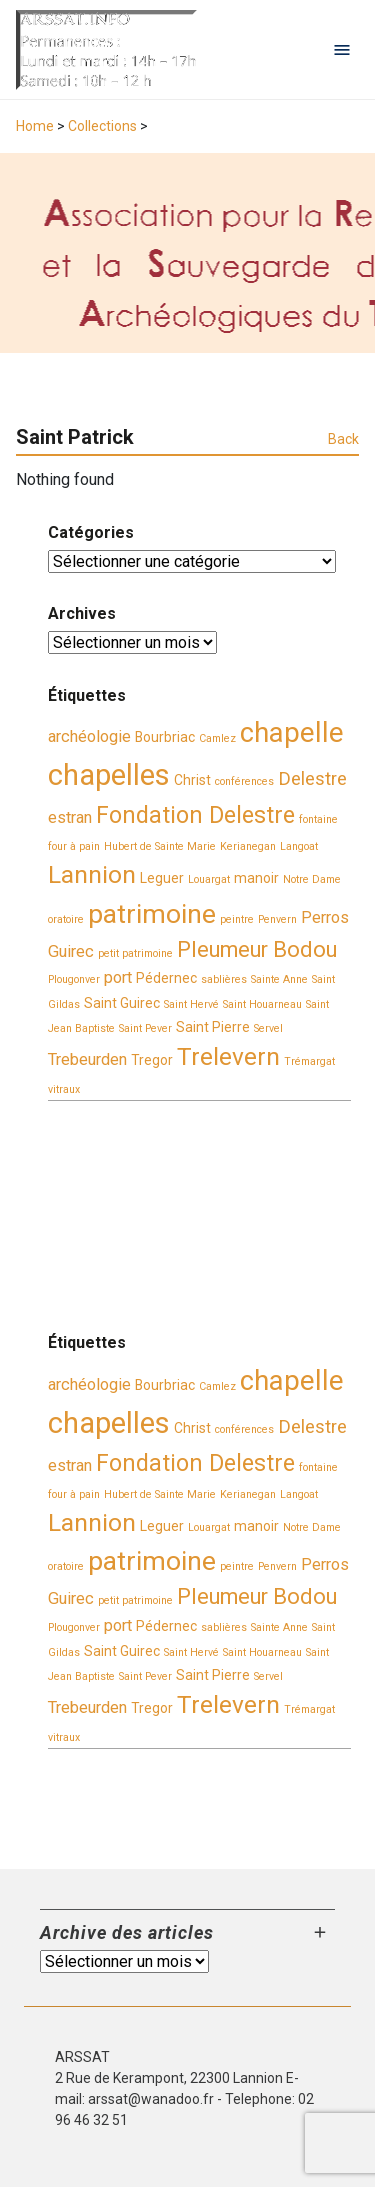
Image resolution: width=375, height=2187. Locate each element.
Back (343, 439)
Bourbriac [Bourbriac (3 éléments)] (165, 737)
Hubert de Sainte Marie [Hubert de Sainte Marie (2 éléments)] (160, 846)
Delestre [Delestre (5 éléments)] (312, 779)
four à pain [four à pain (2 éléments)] (74, 846)
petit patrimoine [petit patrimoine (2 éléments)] (135, 953)
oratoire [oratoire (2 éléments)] (66, 919)
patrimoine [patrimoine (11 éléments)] (152, 914)
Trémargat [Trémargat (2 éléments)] (309, 1061)
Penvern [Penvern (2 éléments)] (277, 919)
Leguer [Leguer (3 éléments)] (162, 878)
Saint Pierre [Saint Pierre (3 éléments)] (213, 1027)
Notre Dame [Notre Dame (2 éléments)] (312, 879)
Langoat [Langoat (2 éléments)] (299, 846)
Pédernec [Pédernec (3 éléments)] (166, 978)
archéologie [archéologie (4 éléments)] (89, 736)
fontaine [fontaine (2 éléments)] (318, 819)
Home (35, 126)
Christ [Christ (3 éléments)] (192, 780)
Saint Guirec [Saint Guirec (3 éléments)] (122, 1003)
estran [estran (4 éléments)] (70, 817)
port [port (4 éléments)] (118, 977)
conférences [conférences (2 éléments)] (244, 781)
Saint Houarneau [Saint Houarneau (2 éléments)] (262, 1004)
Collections (102, 126)
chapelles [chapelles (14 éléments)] (109, 775)
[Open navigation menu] (342, 50)
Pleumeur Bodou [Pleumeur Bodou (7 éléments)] (257, 949)
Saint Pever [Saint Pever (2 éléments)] (145, 1028)
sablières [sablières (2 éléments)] (224, 979)
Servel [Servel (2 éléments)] (268, 1028)
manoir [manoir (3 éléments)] (256, 878)
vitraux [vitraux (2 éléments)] (64, 1089)
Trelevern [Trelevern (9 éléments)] (228, 1056)
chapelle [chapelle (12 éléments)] (292, 733)
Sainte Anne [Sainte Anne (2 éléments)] (279, 979)
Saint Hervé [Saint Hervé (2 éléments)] (191, 1004)
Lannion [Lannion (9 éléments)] (92, 874)
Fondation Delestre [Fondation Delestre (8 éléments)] (195, 815)
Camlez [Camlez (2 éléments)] (217, 738)
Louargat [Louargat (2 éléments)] (209, 879)
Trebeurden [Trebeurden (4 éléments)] (87, 1059)
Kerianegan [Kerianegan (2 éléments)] (248, 846)
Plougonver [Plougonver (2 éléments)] (74, 979)
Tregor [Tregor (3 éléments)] (152, 1060)
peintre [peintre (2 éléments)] (237, 919)
